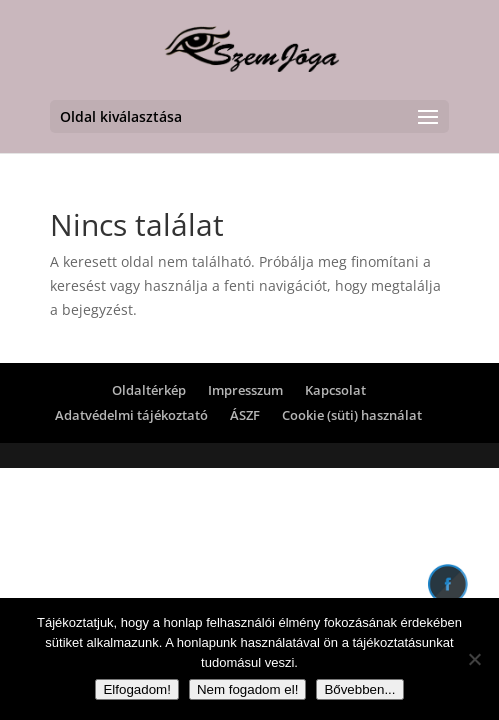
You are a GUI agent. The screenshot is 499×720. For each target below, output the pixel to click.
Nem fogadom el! (248, 689)
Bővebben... (359, 689)
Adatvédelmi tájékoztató (131, 415)
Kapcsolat (335, 390)
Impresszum (245, 390)
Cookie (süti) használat (352, 415)
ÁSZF (245, 415)
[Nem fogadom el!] (474, 659)
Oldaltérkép (149, 390)
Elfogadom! (136, 689)
